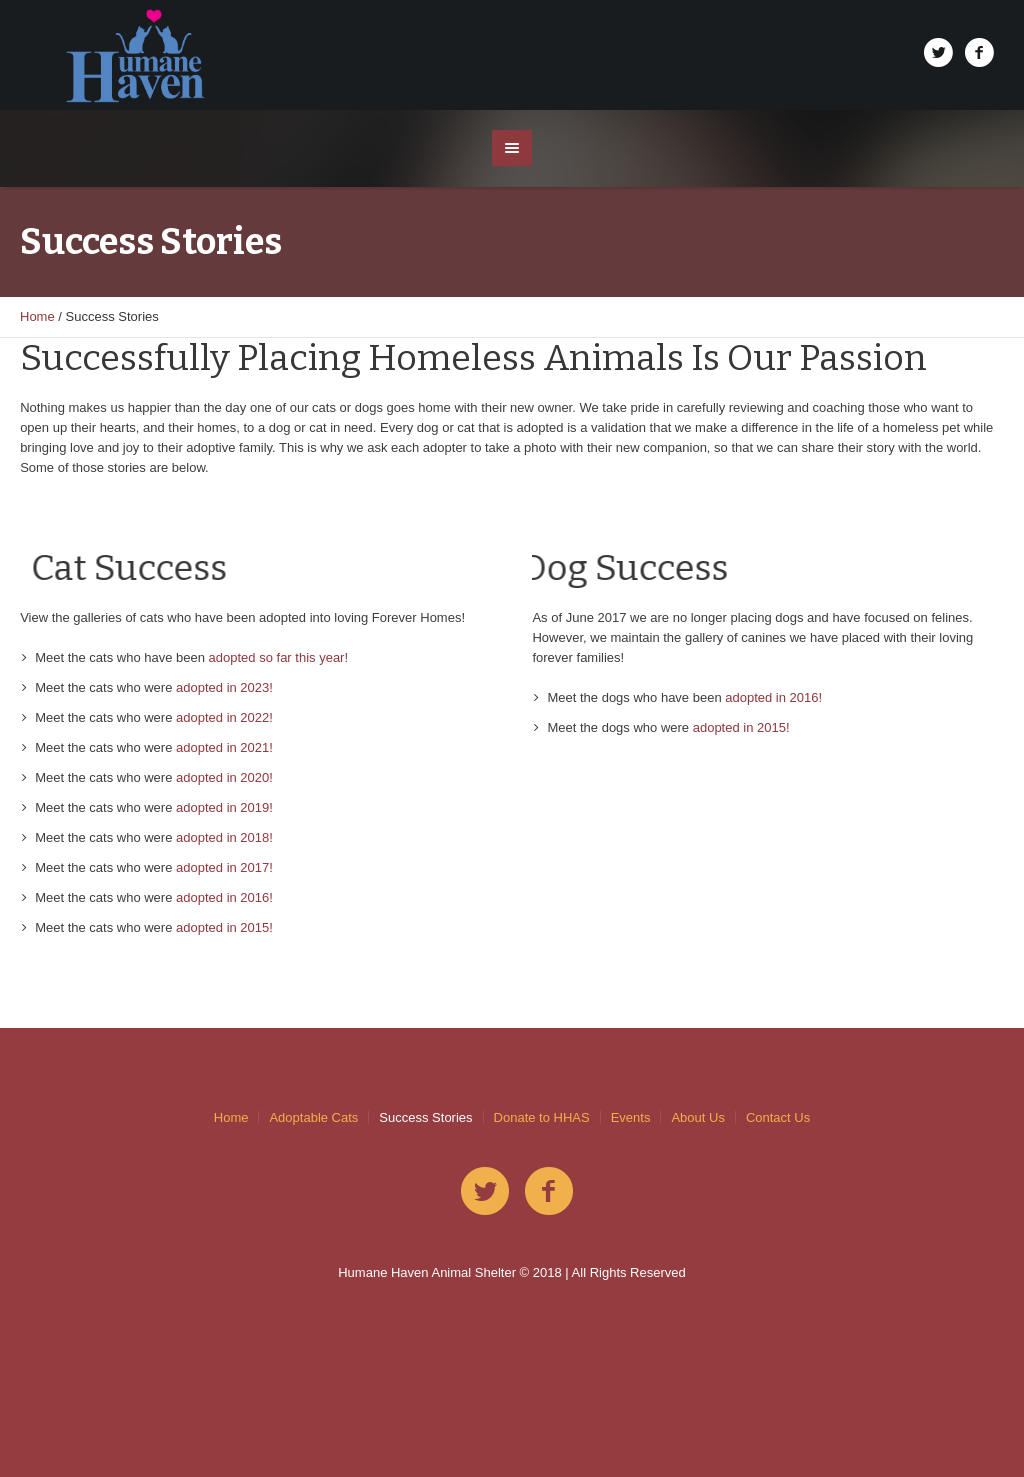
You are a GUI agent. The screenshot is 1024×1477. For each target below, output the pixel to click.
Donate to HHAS (542, 1117)
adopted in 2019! (224, 807)
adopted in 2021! (224, 747)
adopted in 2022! (224, 717)
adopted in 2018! (224, 837)
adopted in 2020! (224, 777)
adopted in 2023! (224, 687)
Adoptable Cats (313, 1117)
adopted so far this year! (278, 657)
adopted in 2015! (224, 927)
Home (37, 316)
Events (631, 1117)
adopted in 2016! (224, 897)
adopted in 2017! (224, 867)
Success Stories (425, 1117)
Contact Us (778, 1117)
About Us (697, 1117)
